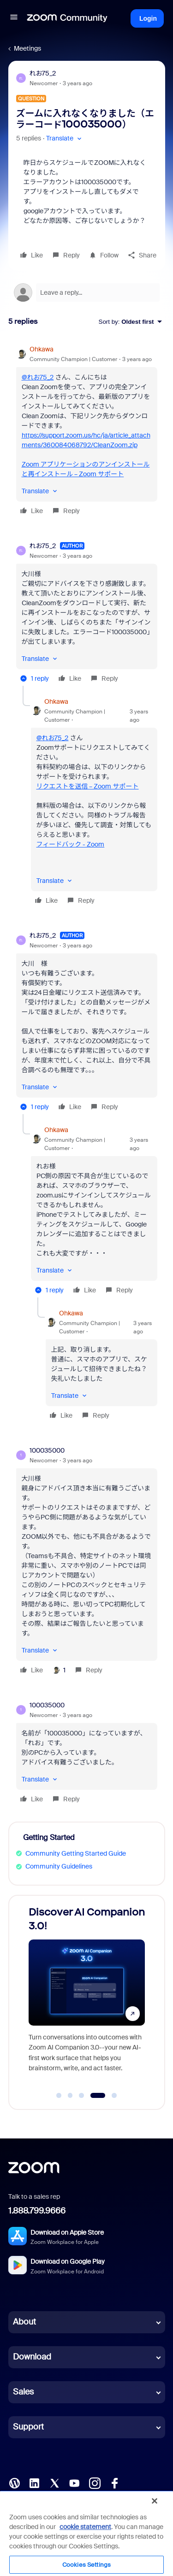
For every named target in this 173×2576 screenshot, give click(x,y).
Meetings (27, 48)
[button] (13, 18)
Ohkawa (42, 349)
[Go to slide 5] (114, 2095)
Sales (23, 2391)
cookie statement (85, 2527)
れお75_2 (43, 73)
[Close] (154, 2501)
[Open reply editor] (86, 292)
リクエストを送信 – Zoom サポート (87, 786)
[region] (86, 2533)
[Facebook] (114, 2482)
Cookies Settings (86, 2565)
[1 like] (59, 1670)
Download (32, 2356)
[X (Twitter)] (54, 2482)
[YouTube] (74, 2482)
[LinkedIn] (34, 2482)
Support (28, 2426)
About (24, 2321)
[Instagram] (95, 2482)
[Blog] (14, 2482)
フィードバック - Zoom (70, 844)
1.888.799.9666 (37, 2210)
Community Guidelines (58, 1866)
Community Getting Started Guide (75, 1853)
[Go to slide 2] (70, 2095)
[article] (86, 431)
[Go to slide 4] (98, 2095)
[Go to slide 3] (82, 2095)
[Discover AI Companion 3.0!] (87, 1993)
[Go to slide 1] (59, 2095)
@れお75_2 (38, 377)
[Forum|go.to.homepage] (67, 18)
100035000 (47, 1450)
